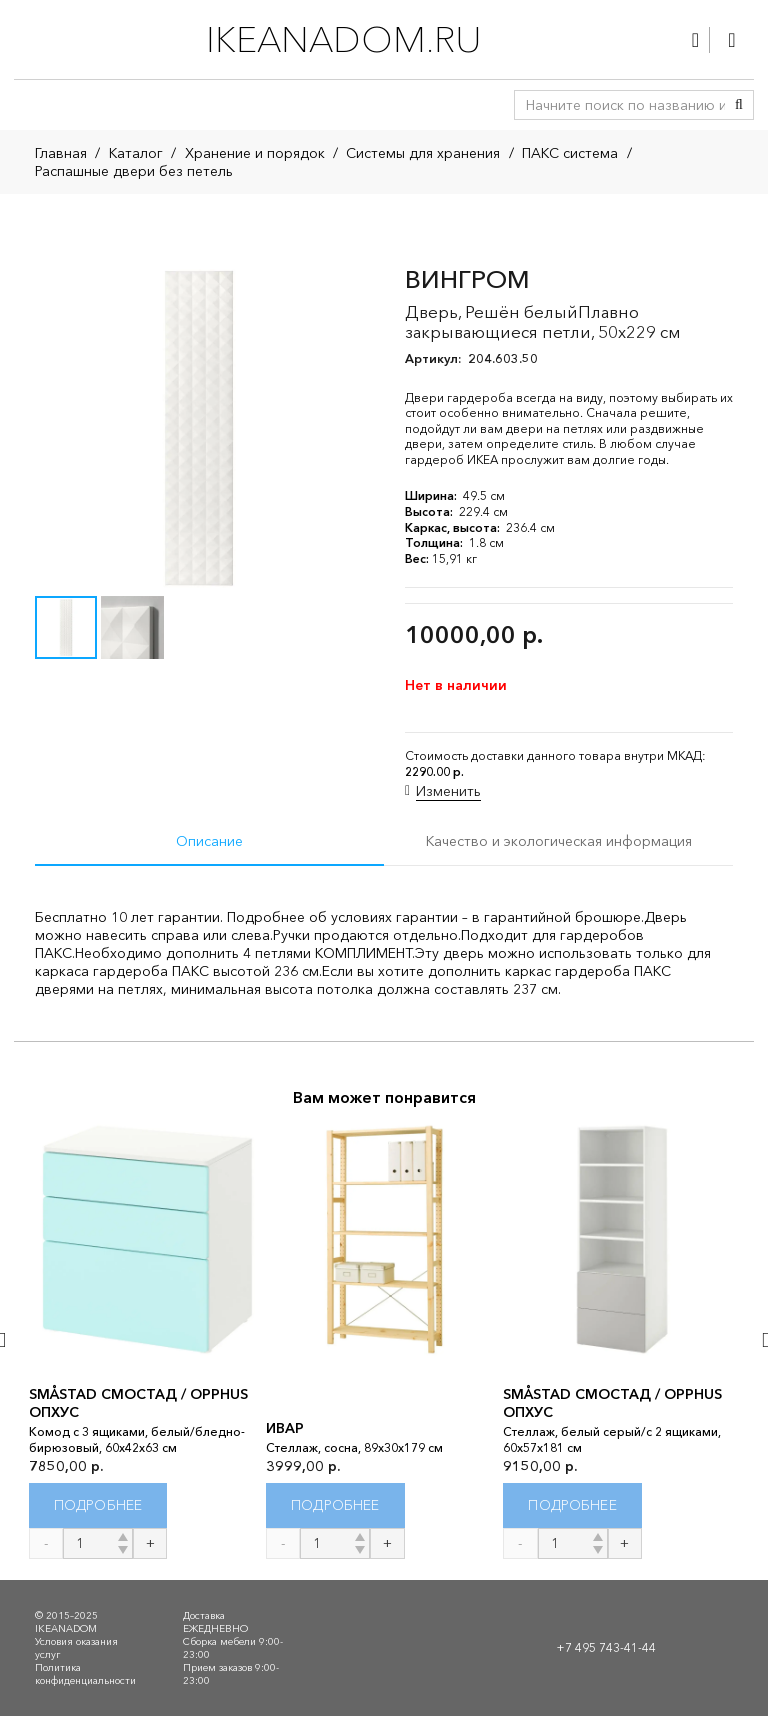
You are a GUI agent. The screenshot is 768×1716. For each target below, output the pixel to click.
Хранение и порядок (255, 153)
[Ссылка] (695, 40)
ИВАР (285, 1428)
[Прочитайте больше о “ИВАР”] (335, 1505)
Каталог (136, 153)
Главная (61, 153)
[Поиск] (739, 105)
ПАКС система (570, 153)
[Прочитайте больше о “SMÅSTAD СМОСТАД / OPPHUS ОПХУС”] (98, 1505)
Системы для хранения (423, 153)
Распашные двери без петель (134, 171)
